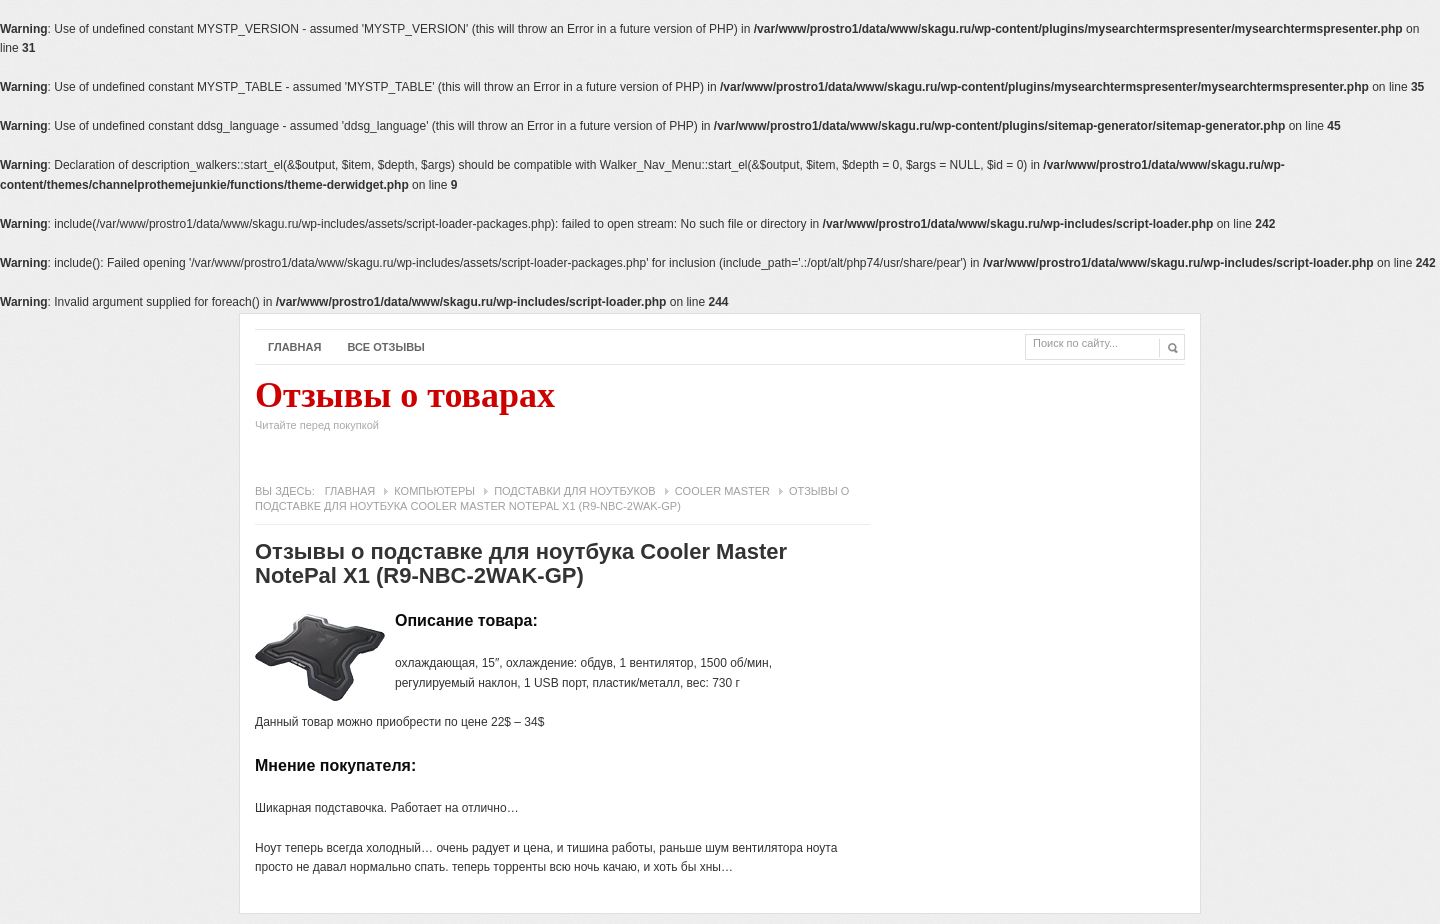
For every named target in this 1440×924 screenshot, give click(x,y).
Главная (294, 347)
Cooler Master (722, 491)
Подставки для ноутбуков (574, 491)
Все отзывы (386, 347)
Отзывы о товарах (405, 410)
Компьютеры (434, 491)
